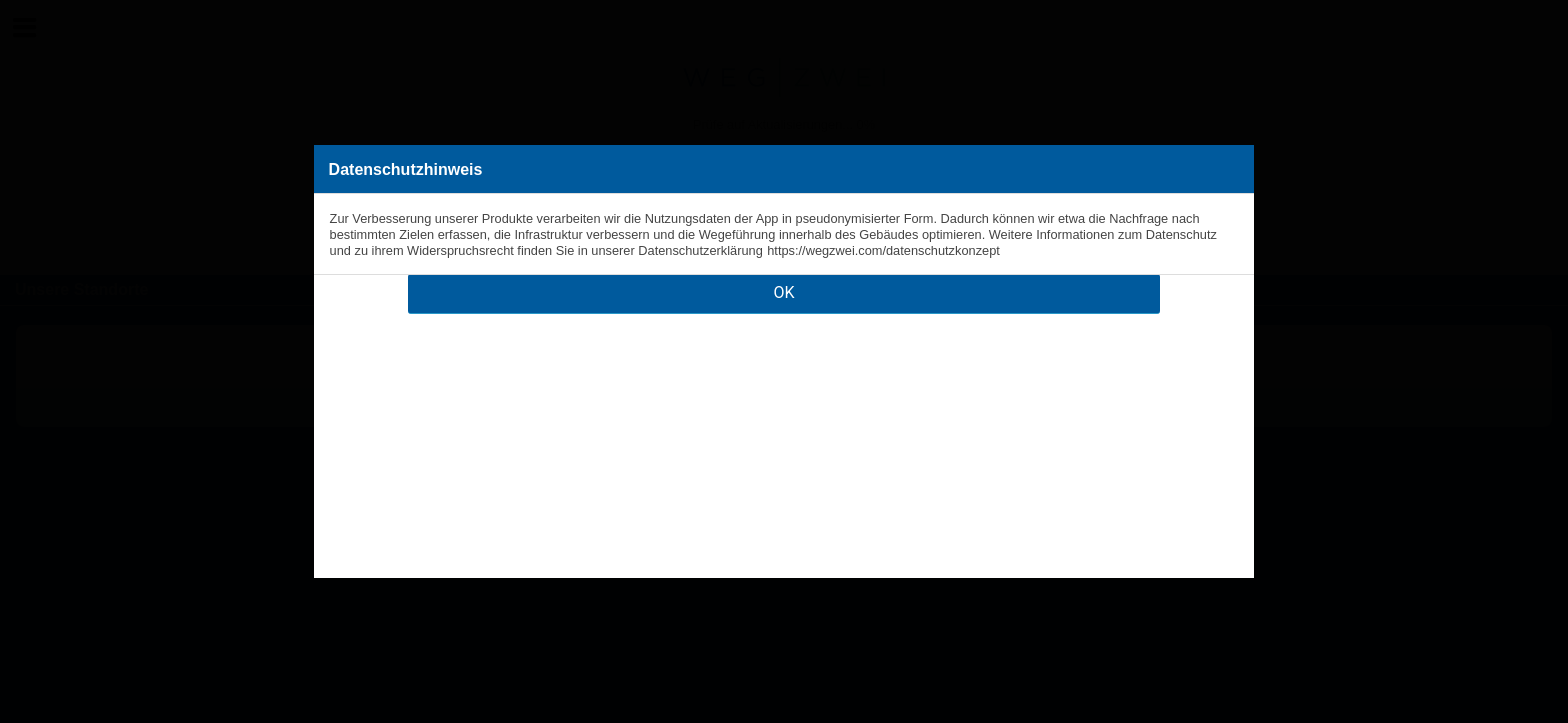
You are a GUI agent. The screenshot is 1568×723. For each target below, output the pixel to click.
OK (783, 292)
